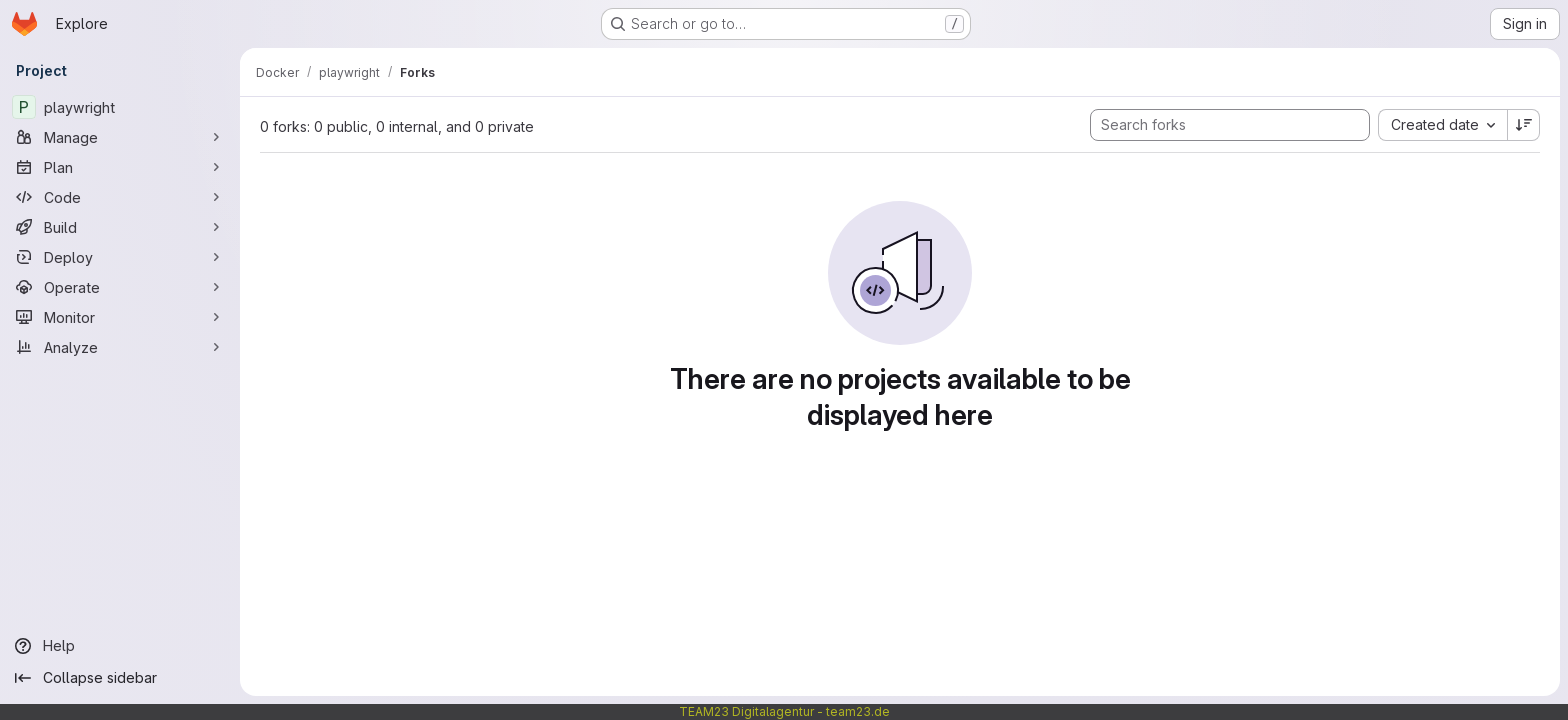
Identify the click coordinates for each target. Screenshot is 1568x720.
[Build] (120, 227)
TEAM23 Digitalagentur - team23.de (784, 711)
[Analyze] (120, 347)
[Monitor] (120, 317)
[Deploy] (120, 257)
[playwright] (120, 107)
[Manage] (120, 137)
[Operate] (120, 287)
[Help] (120, 646)
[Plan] (120, 167)
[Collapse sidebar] (120, 678)
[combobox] (1442, 125)
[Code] (120, 197)
